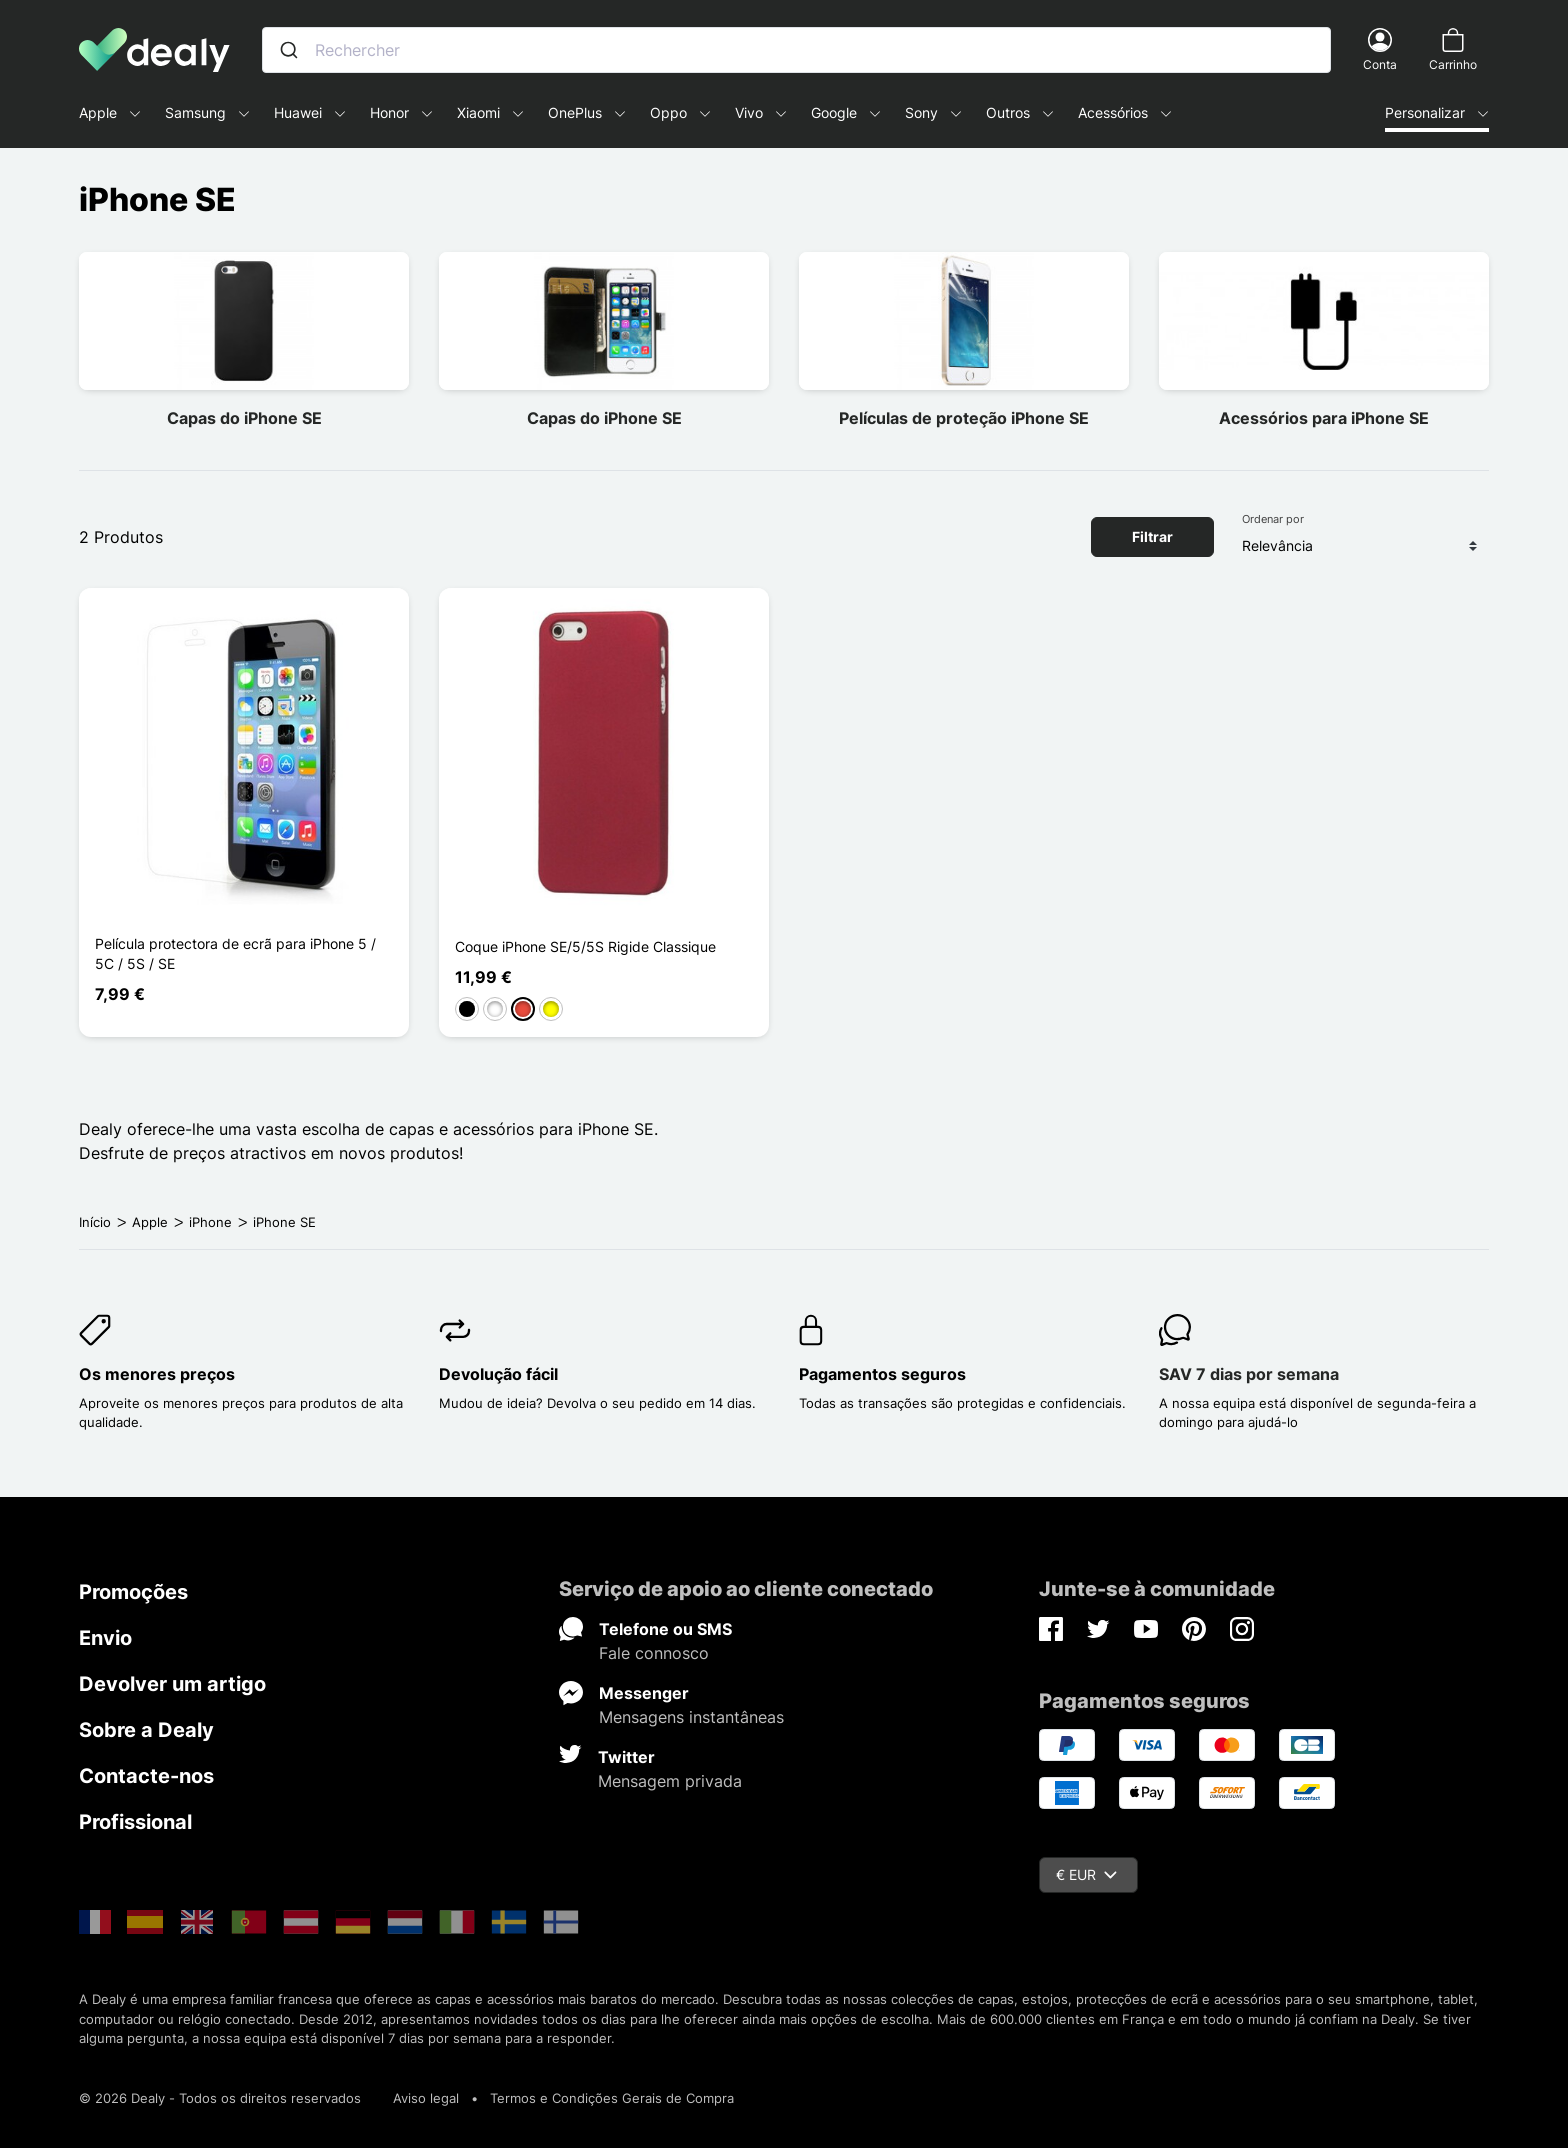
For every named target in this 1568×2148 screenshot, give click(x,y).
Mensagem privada (670, 1781)
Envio (105, 1638)
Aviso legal (426, 2098)
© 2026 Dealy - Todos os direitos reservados (220, 2098)
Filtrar (1152, 536)
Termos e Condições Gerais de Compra (612, 2098)
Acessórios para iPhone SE (1324, 418)
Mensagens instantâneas (691, 1717)
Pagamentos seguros (882, 1374)
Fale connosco (654, 1653)
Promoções (133, 1592)
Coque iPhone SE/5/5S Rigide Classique (585, 946)
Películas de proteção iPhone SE (964, 418)
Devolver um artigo (172, 1684)
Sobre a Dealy (146, 1730)
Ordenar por (1273, 519)
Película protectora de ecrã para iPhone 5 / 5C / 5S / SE (235, 953)
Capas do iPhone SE (244, 418)
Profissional (135, 1822)
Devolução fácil (498, 1374)
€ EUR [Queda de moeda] (1086, 1874)
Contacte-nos (146, 1776)
